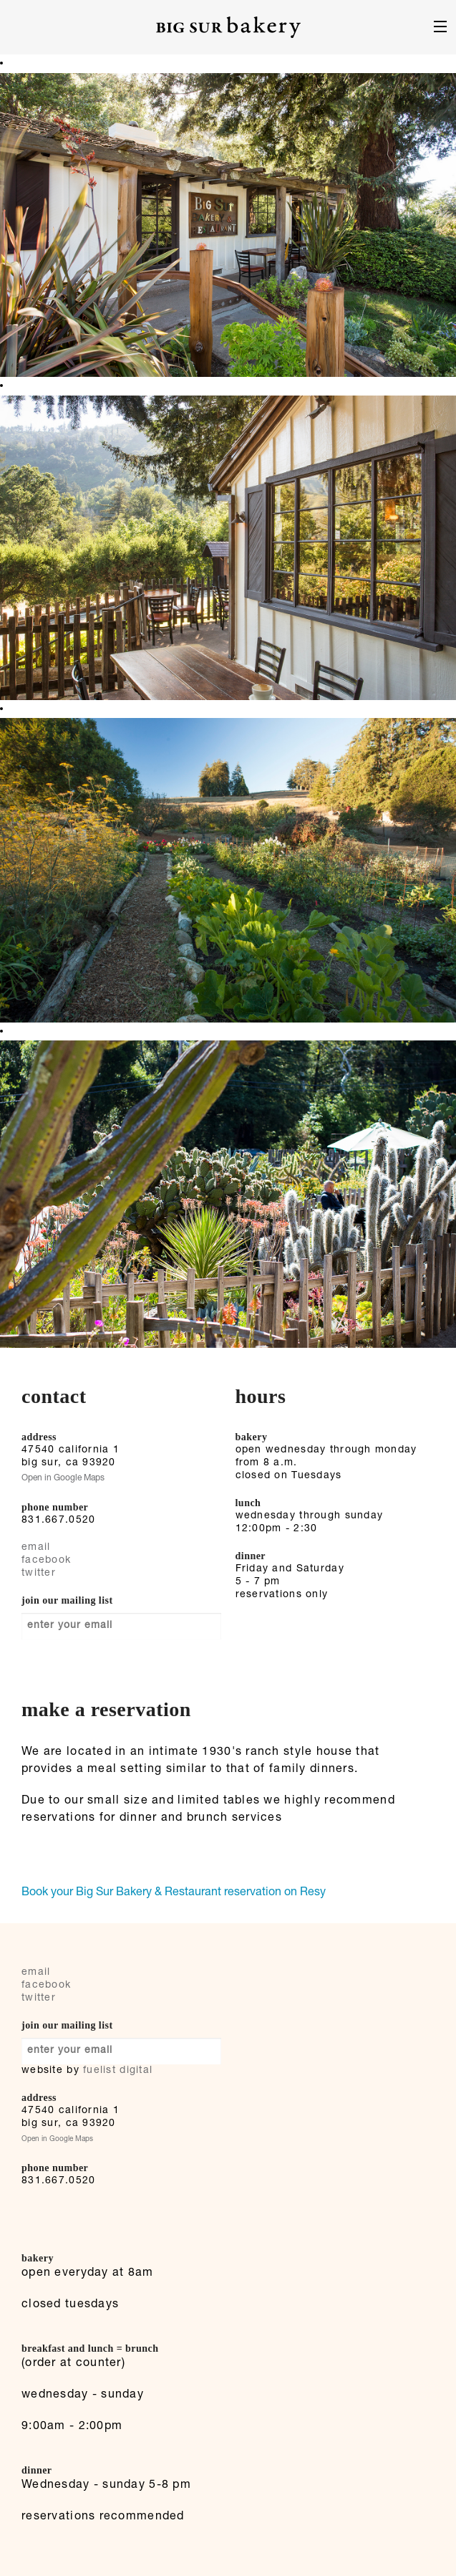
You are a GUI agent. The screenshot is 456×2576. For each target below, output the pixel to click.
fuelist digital (117, 2071)
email (35, 1548)
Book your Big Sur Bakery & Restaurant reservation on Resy (173, 1893)
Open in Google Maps (63, 1478)
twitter (38, 1574)
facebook (46, 1561)
